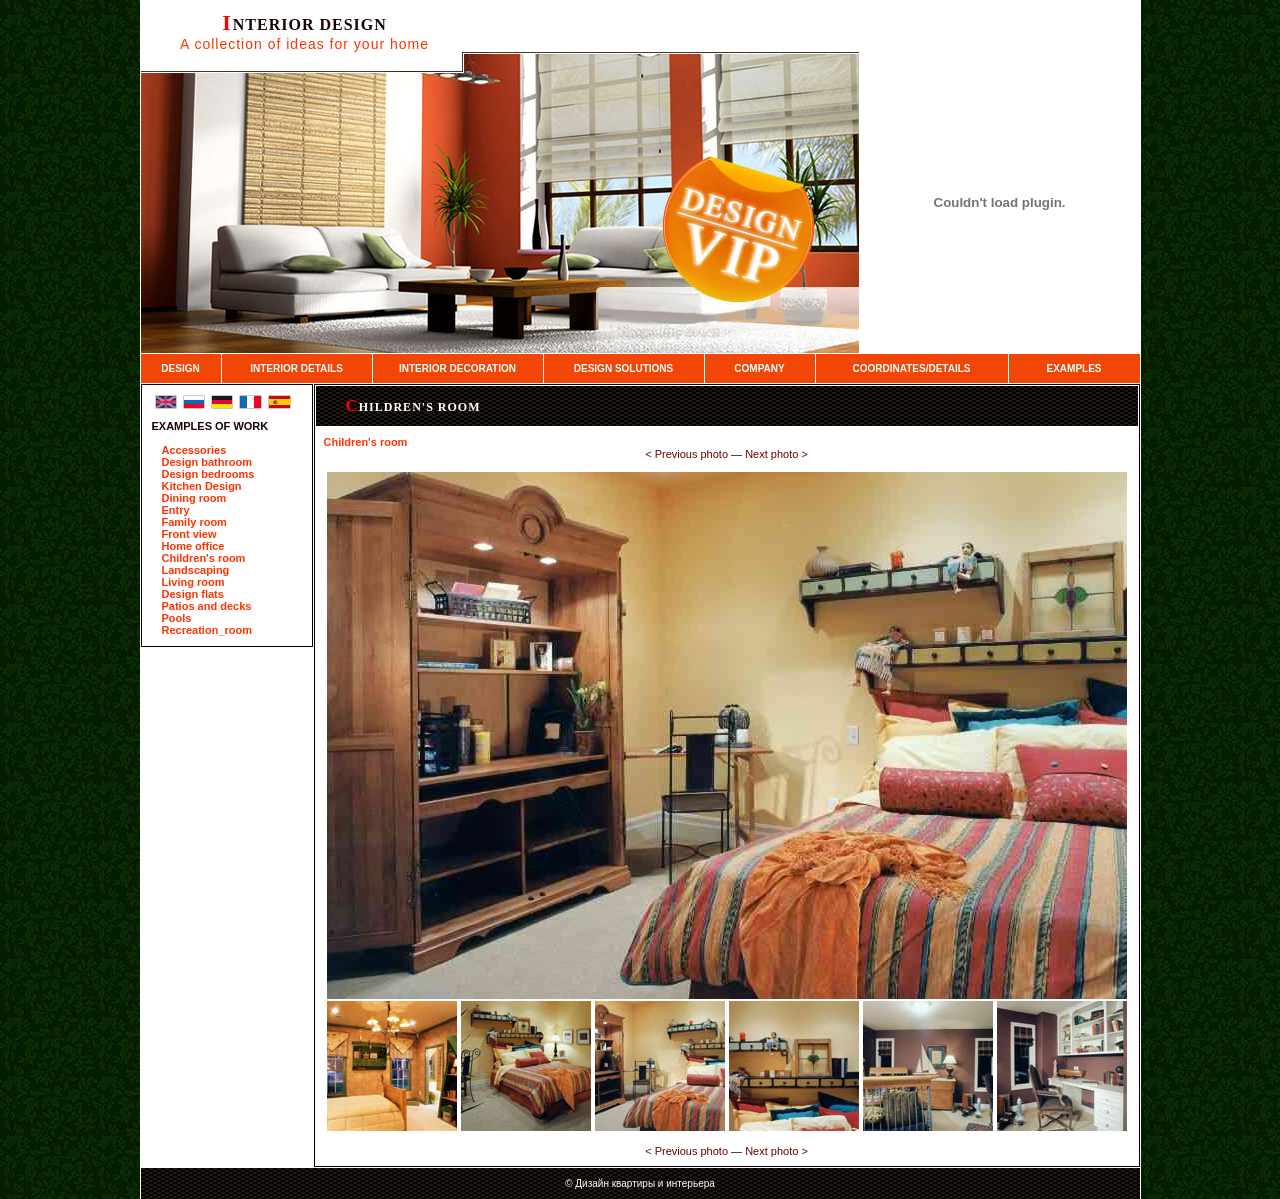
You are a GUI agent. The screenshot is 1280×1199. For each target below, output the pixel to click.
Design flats (193, 594)
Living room (193, 582)
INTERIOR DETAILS (296, 368)
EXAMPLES (1073, 368)
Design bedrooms (208, 474)
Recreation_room (207, 630)
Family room (194, 522)
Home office (193, 546)
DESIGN (180, 368)
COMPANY (759, 368)
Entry (176, 510)
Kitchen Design (202, 486)
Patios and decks (207, 606)
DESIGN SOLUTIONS (623, 368)
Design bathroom (207, 462)
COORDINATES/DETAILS (912, 368)
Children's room (204, 558)
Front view (189, 534)
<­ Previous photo (686, 454)
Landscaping (196, 570)
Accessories (194, 450)
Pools (177, 618)
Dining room (194, 498)
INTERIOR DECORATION (457, 368)
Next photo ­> (776, 454)
